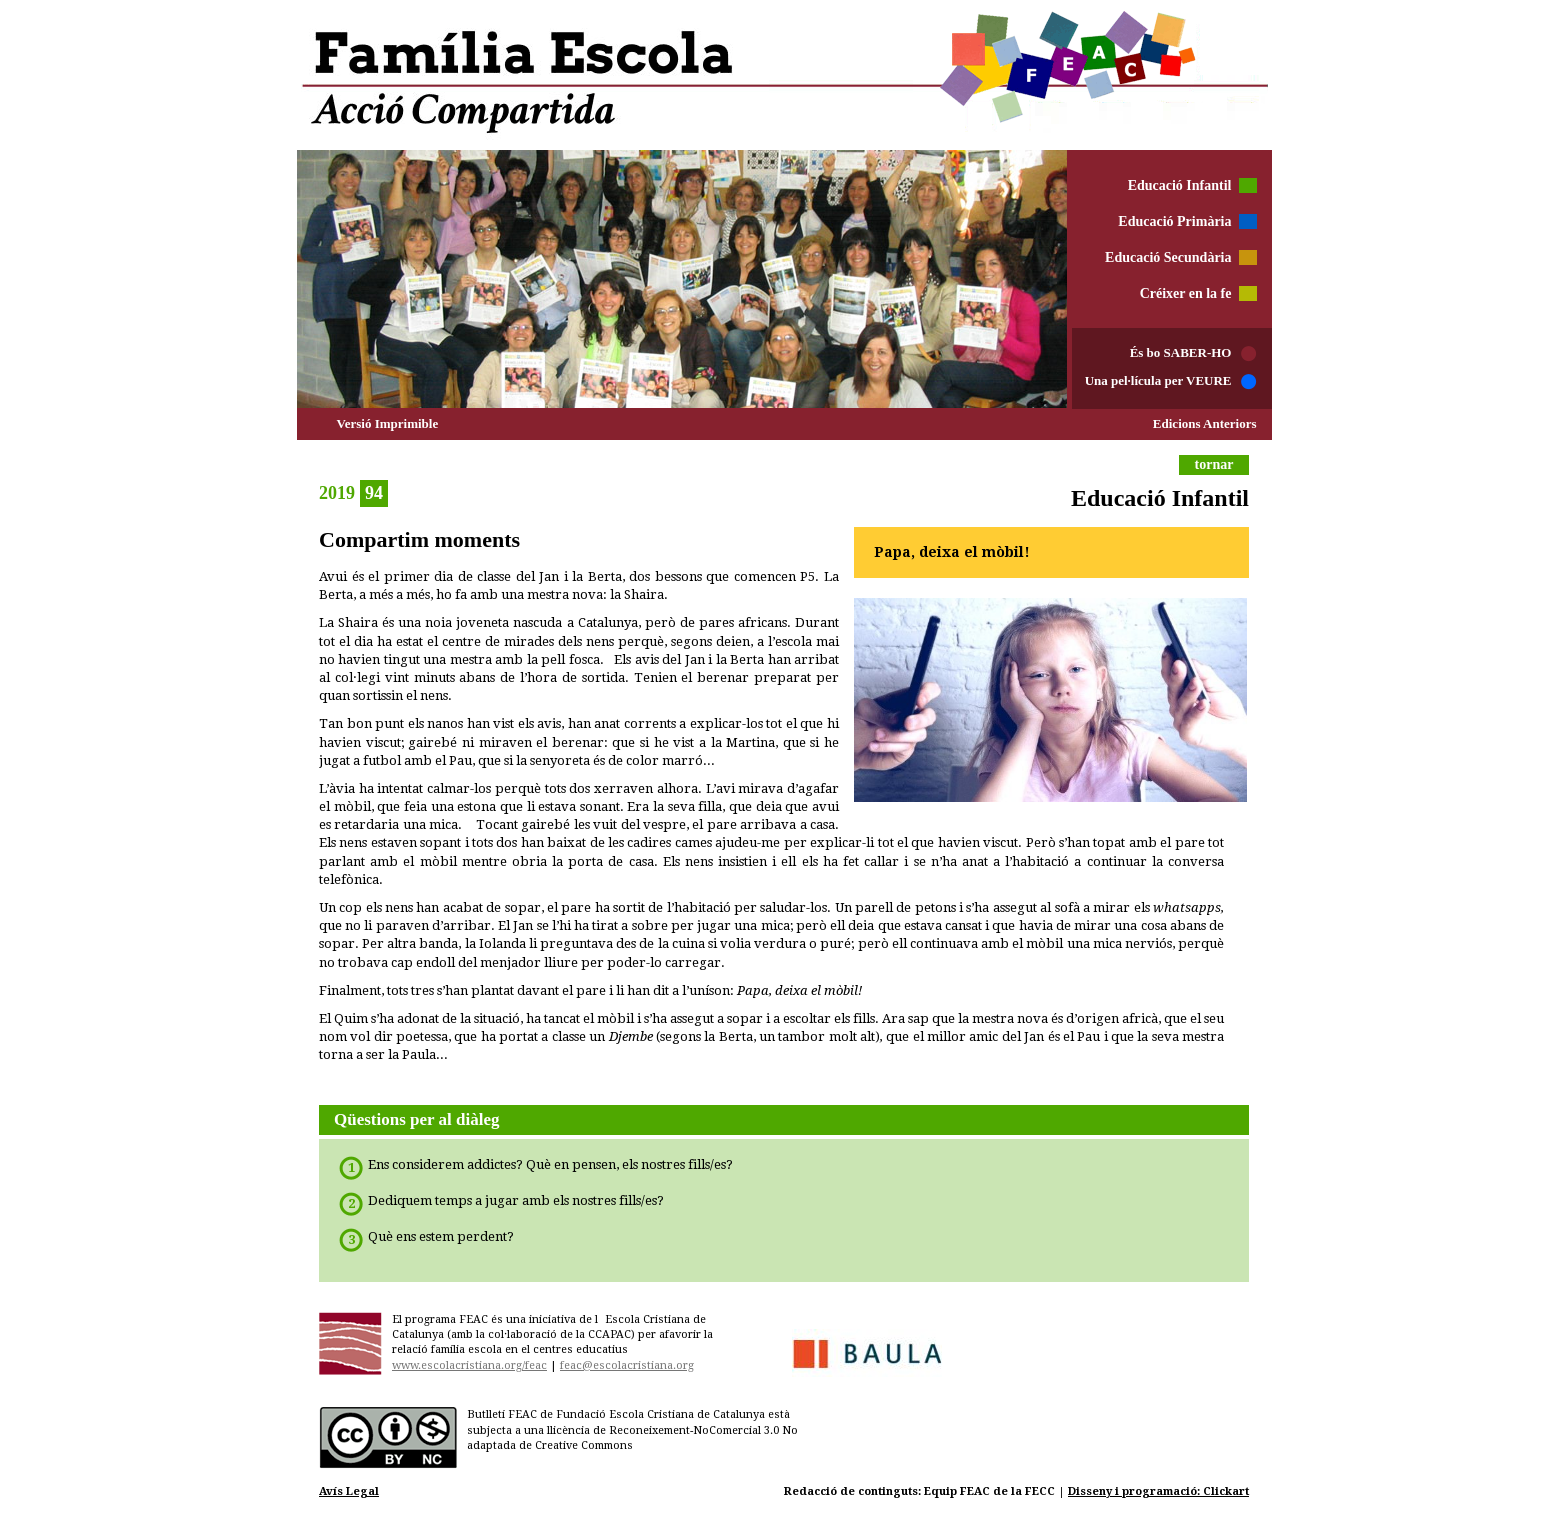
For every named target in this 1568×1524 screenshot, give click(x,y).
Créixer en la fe (1186, 293)
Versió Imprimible (388, 423)
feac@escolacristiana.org (627, 1365)
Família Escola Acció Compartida (785, 75)
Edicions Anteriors (1205, 423)
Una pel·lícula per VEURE (1158, 380)
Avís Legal (349, 1491)
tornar (1214, 464)
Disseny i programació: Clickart (1158, 1491)
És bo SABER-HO (1181, 352)
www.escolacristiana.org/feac (469, 1365)
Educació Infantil (1180, 185)
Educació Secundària (1168, 257)
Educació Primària (1174, 221)
